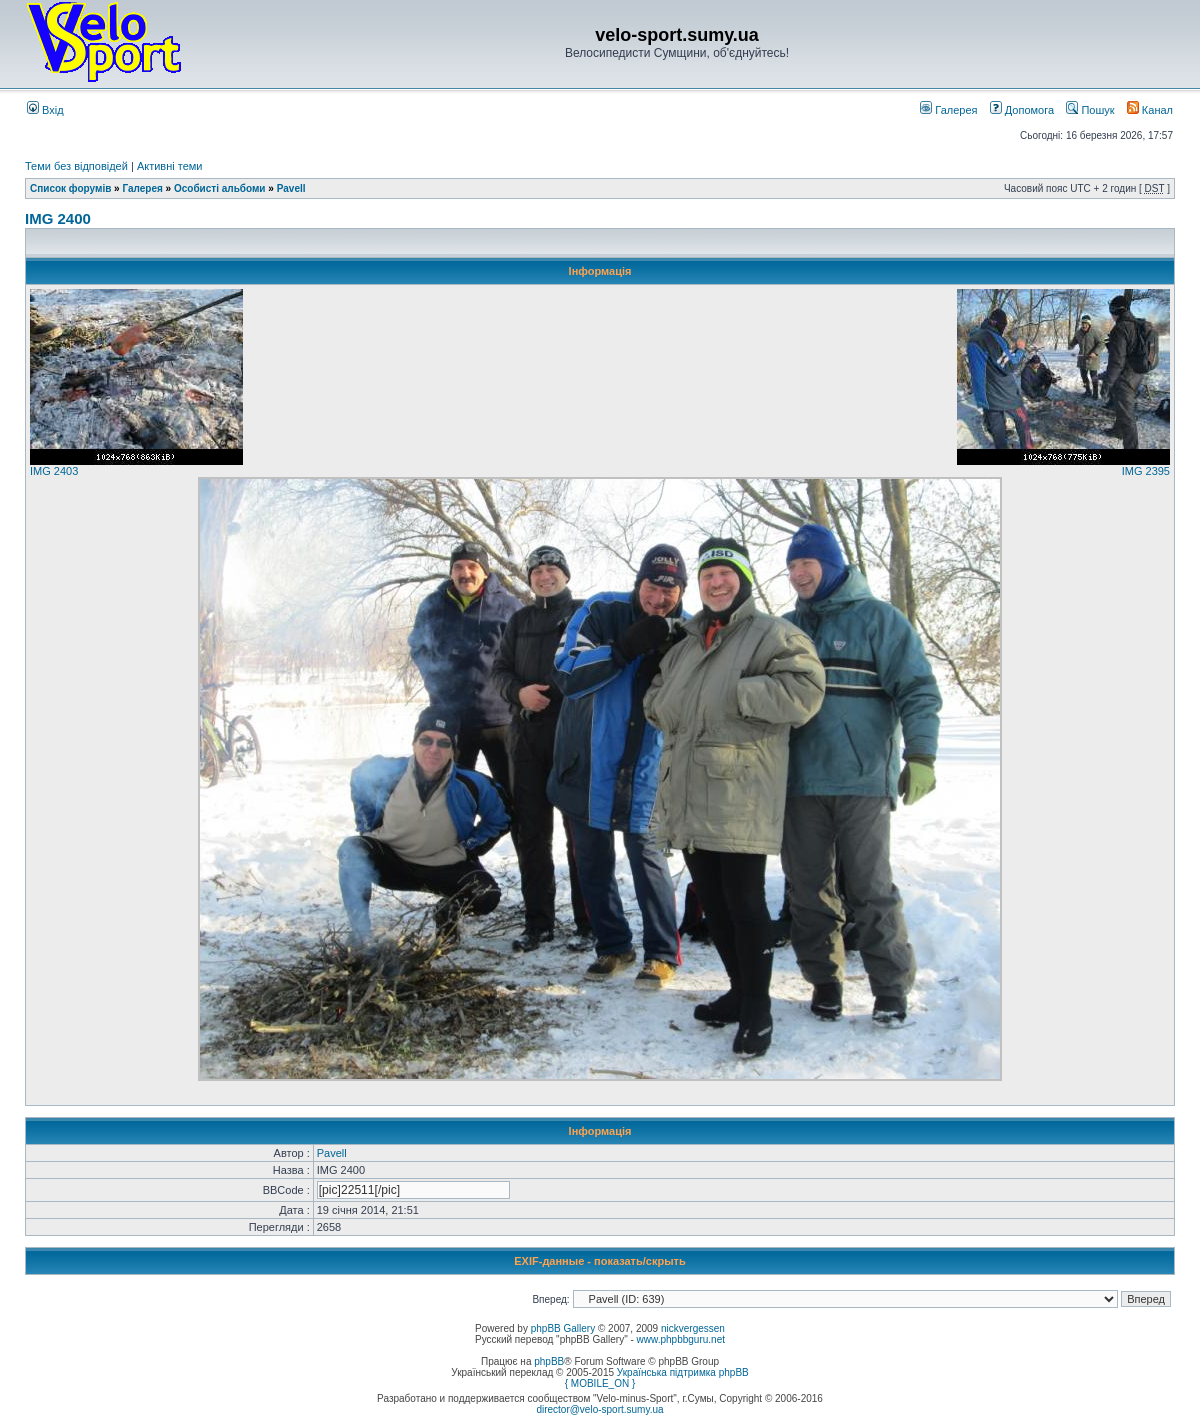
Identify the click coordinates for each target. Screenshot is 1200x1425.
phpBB (549, 1361)
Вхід (45, 110)
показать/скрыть (640, 1261)
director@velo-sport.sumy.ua (599, 1409)
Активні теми (170, 166)
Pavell (291, 188)
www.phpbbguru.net (681, 1339)
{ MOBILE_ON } (600, 1383)
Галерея (948, 110)
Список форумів (70, 188)
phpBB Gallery (563, 1328)
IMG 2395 (1146, 471)
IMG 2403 (54, 471)
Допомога (1022, 110)
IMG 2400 (58, 218)
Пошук (1090, 110)
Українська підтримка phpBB (683, 1372)
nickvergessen (693, 1328)
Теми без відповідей (76, 166)
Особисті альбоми (221, 188)
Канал (1150, 110)
